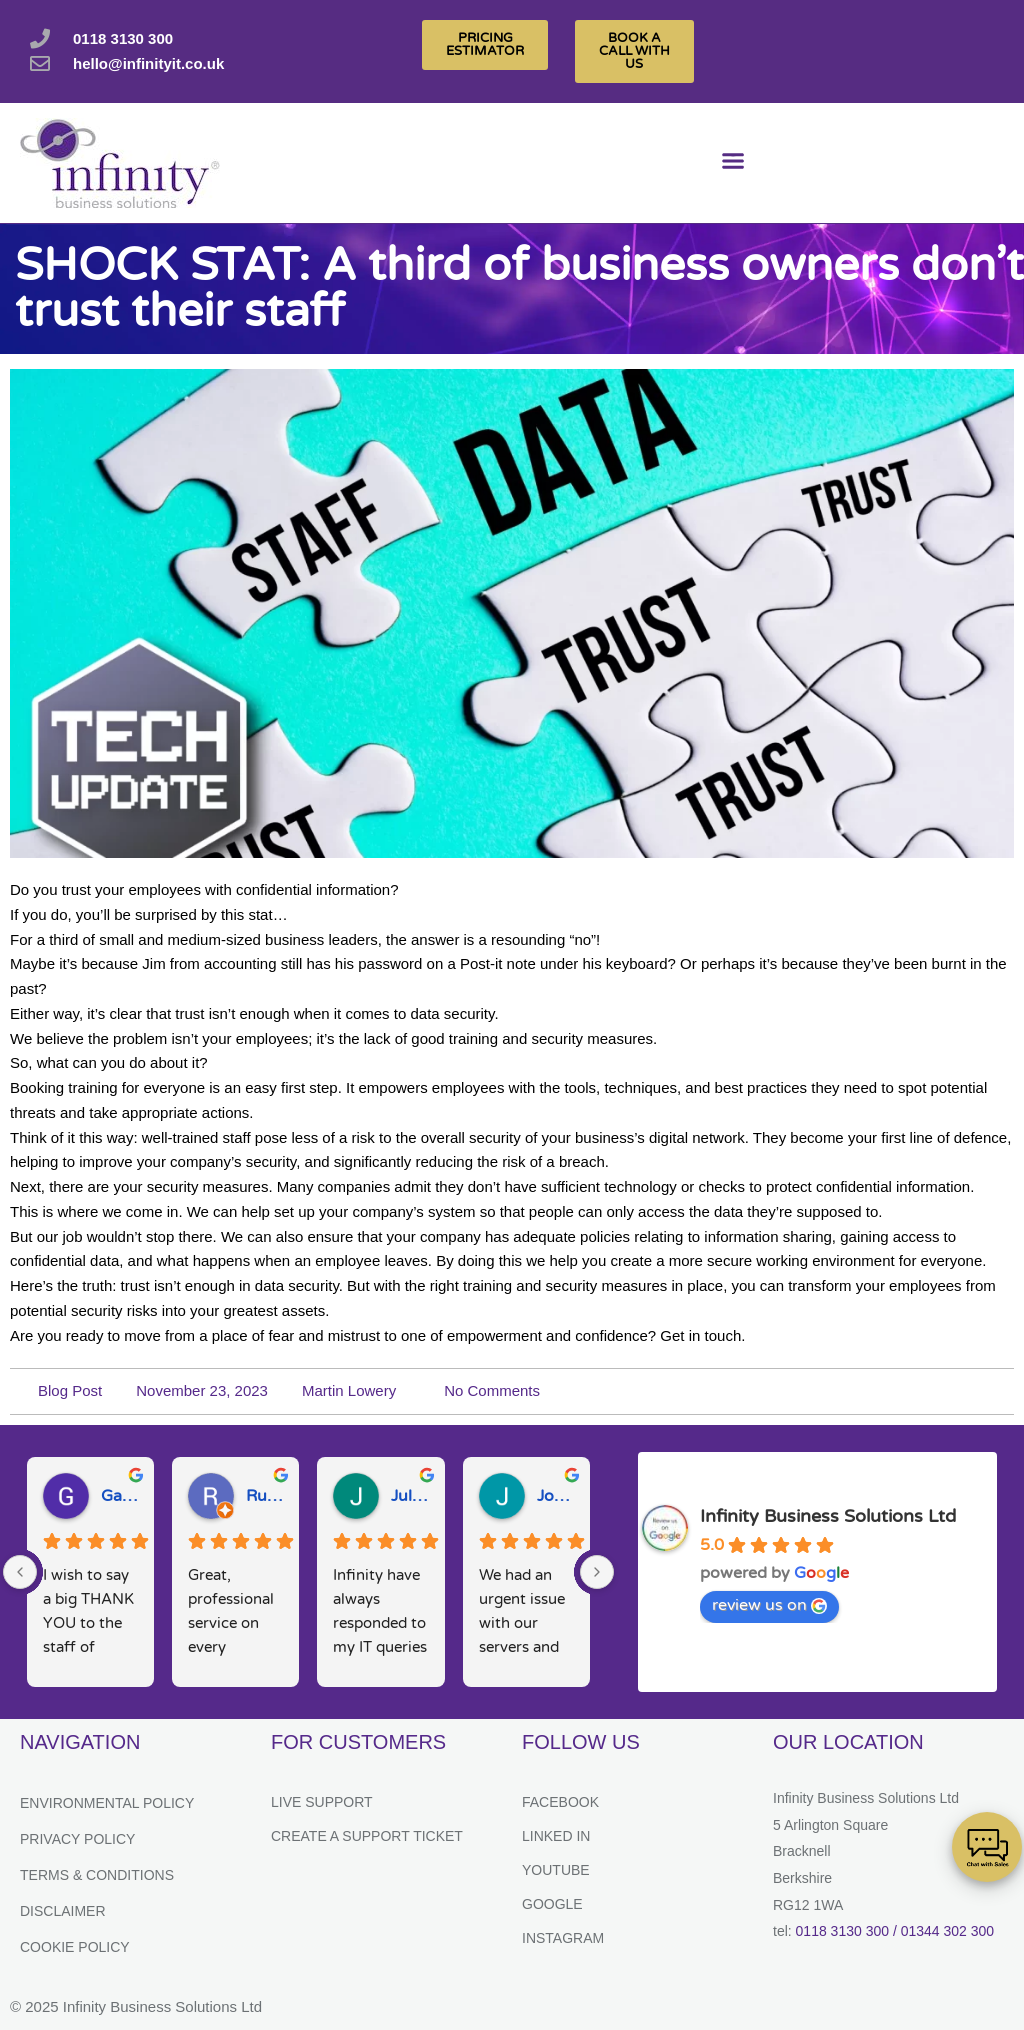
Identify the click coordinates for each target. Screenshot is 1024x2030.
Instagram (563, 1938)
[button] (733, 163)
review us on (769, 1605)
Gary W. (119, 1496)
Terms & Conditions (97, 1875)
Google (552, 1904)
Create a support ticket (367, 1836)
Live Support (322, 1802)
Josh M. (555, 1496)
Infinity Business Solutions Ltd (828, 1516)
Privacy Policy (77, 1839)
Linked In (556, 1836)
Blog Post (70, 1390)
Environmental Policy (107, 1803)
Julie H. (409, 1496)
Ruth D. (264, 1496)
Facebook (560, 1802)
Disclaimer (63, 1911)
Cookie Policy (75, 1947)
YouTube (556, 1870)
